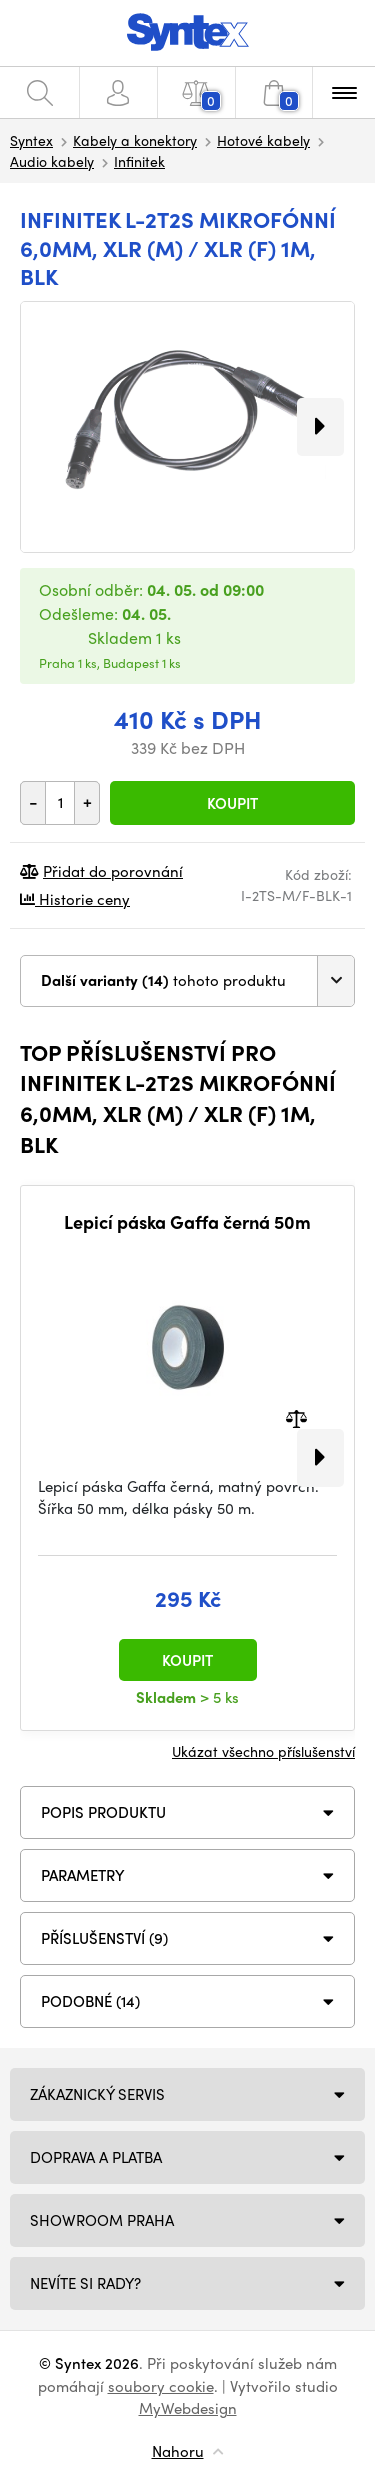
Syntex (31, 140)
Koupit (232, 803)
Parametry (83, 1875)
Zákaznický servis (97, 2094)
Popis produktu (103, 1812)
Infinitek (139, 161)
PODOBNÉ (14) (90, 2001)
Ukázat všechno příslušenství (263, 1751)
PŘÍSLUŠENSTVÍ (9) (104, 1938)
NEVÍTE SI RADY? (85, 2283)
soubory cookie (161, 2386)
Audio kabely (52, 161)
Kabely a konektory (135, 140)
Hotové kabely (263, 140)
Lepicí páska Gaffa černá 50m (187, 1222)
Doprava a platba (96, 2157)
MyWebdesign (188, 2408)
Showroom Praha (102, 2220)
